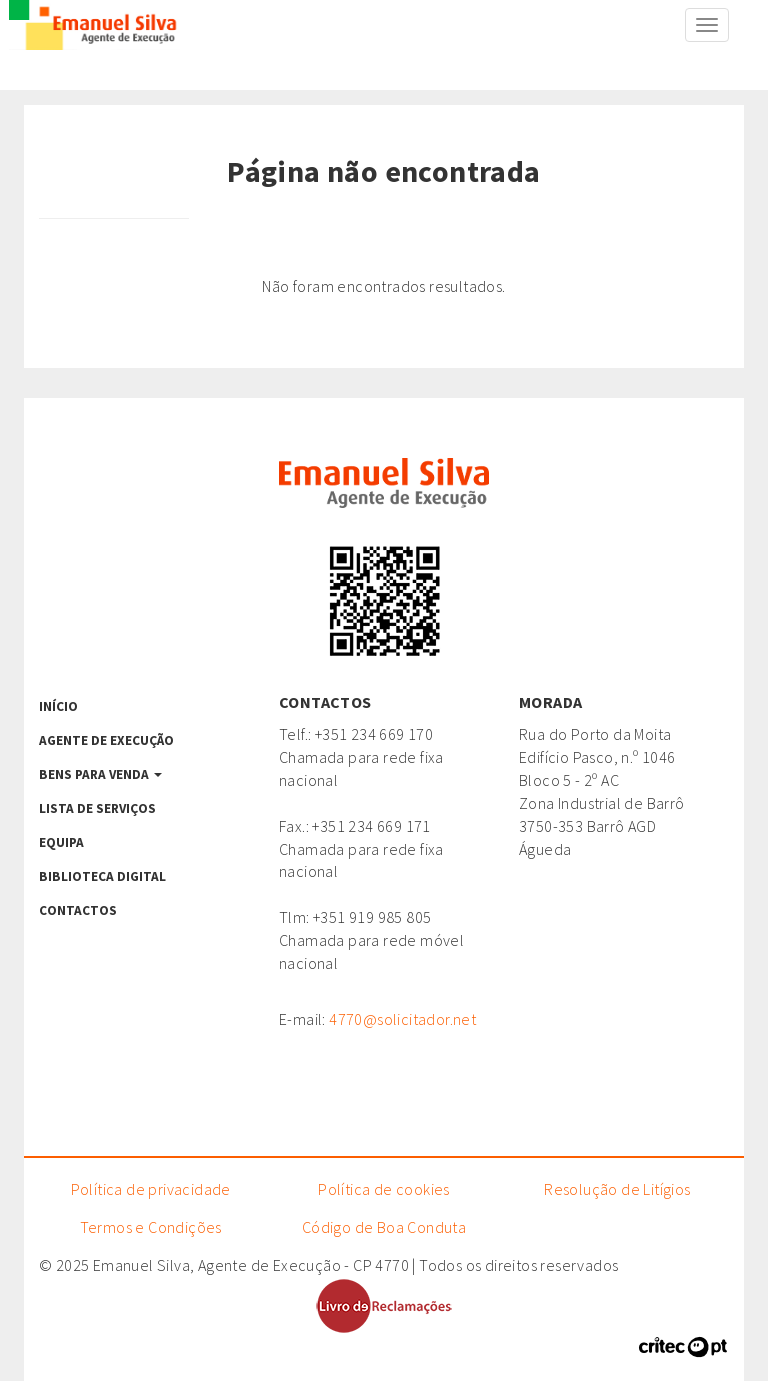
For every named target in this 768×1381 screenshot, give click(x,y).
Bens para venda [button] (100, 774)
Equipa (61, 842)
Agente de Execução (106, 740)
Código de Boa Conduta (384, 1227)
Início (58, 706)
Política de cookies (384, 1189)
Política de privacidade (151, 1189)
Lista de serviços (97, 808)
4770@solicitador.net (402, 1019)
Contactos (78, 910)
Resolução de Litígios (617, 1189)
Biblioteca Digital (102, 876)
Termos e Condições (151, 1227)
